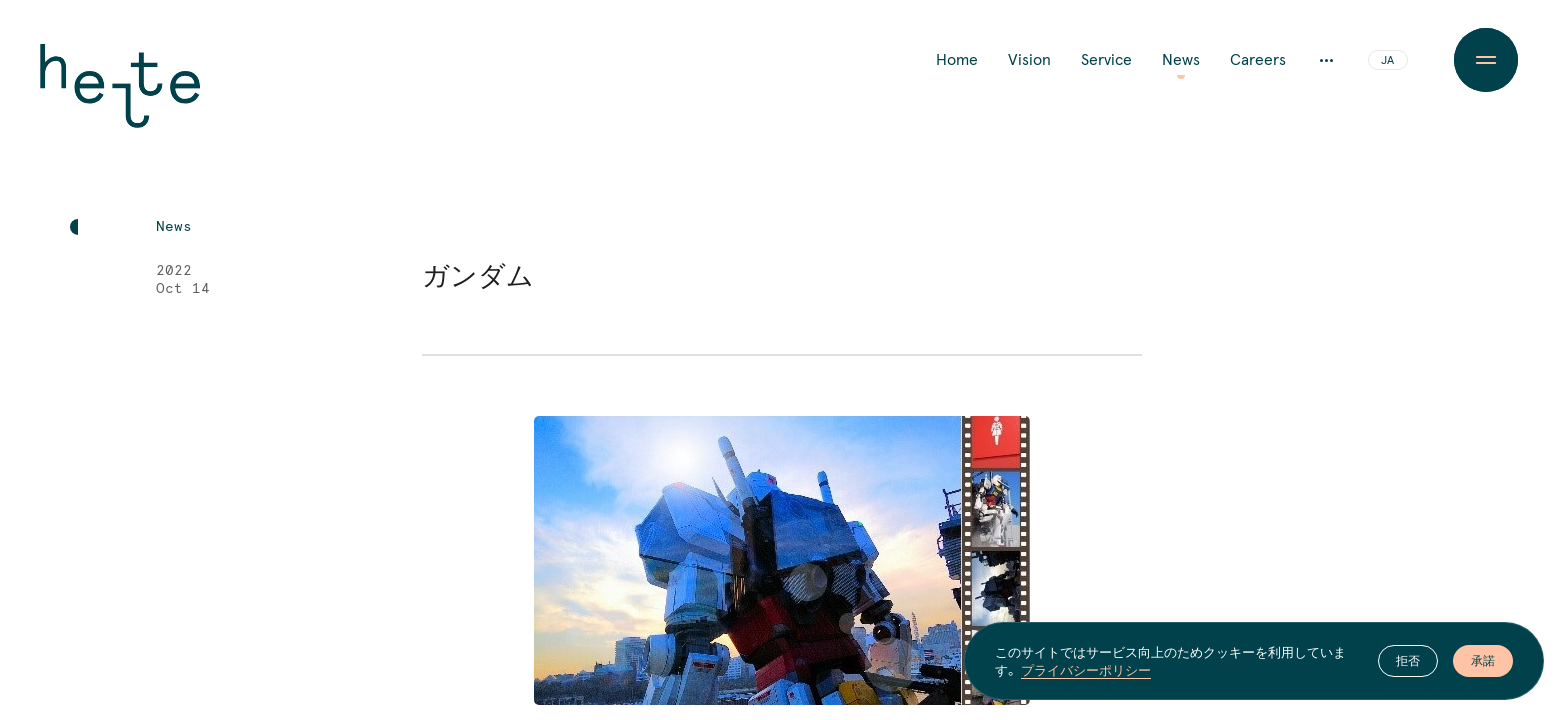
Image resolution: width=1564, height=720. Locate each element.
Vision (1029, 60)
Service (1106, 60)
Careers (1258, 60)
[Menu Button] (1486, 60)
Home (957, 60)
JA (1387, 61)
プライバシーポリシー (1086, 670)
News (1181, 60)
